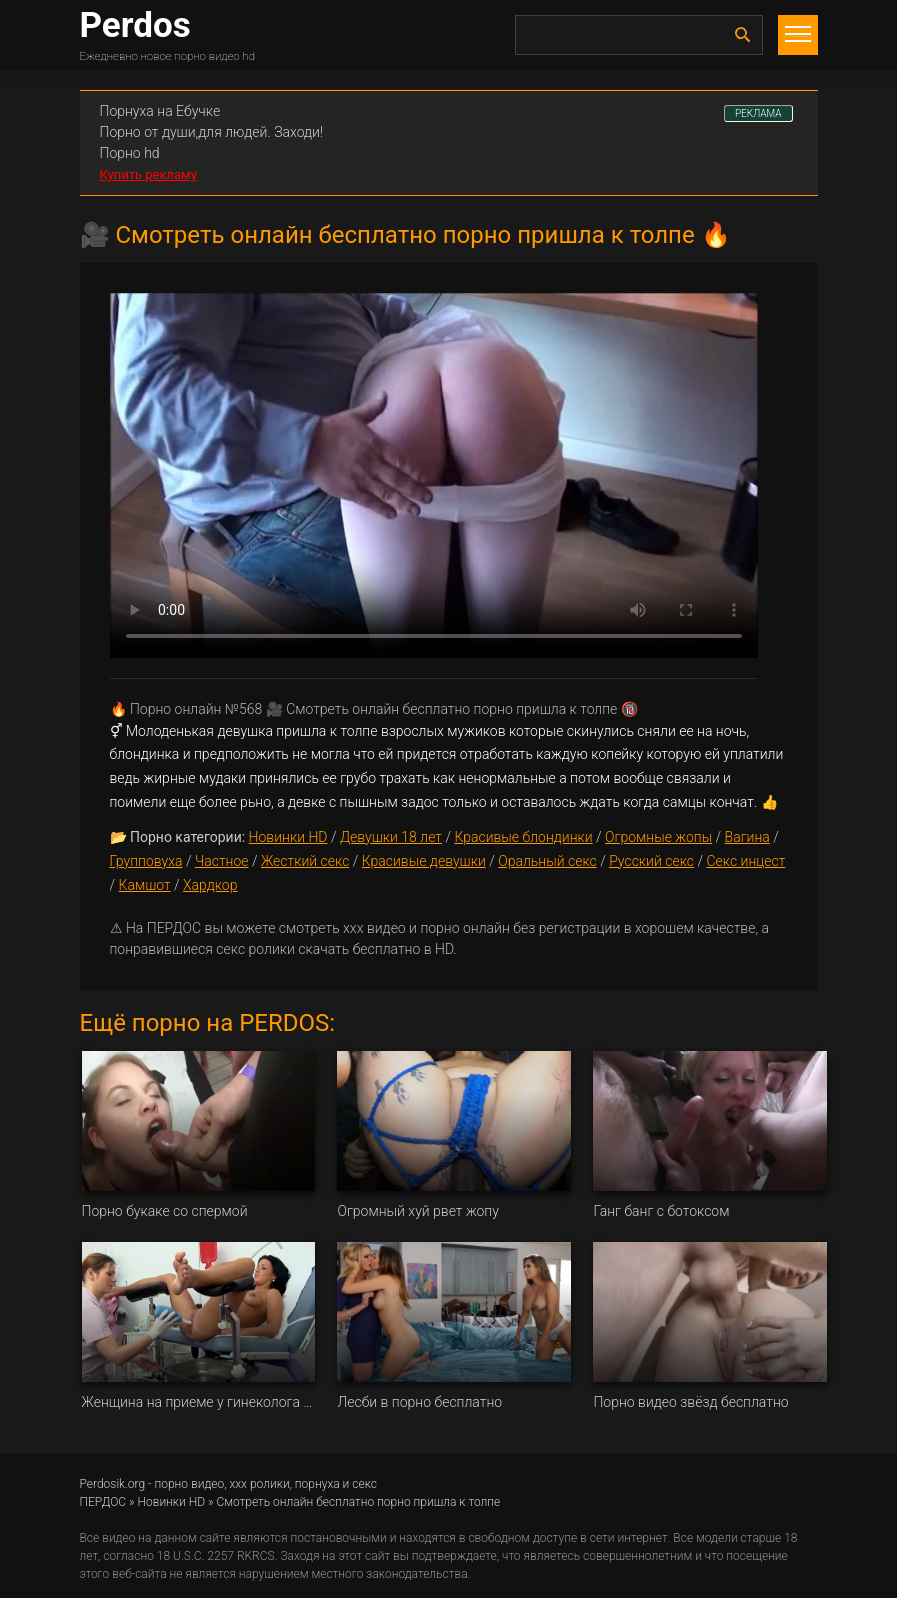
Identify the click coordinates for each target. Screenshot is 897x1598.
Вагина (747, 837)
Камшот (144, 885)
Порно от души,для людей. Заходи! (212, 132)
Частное (222, 861)
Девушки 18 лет (391, 837)
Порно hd (130, 153)
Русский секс (651, 861)
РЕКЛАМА (758, 113)
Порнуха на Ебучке (160, 111)
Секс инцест (745, 861)
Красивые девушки (424, 861)
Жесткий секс (305, 861)
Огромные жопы (658, 837)
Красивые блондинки (523, 837)
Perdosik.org (113, 1484)
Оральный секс (547, 861)
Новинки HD (288, 837)
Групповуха (146, 861)
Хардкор (210, 885)
